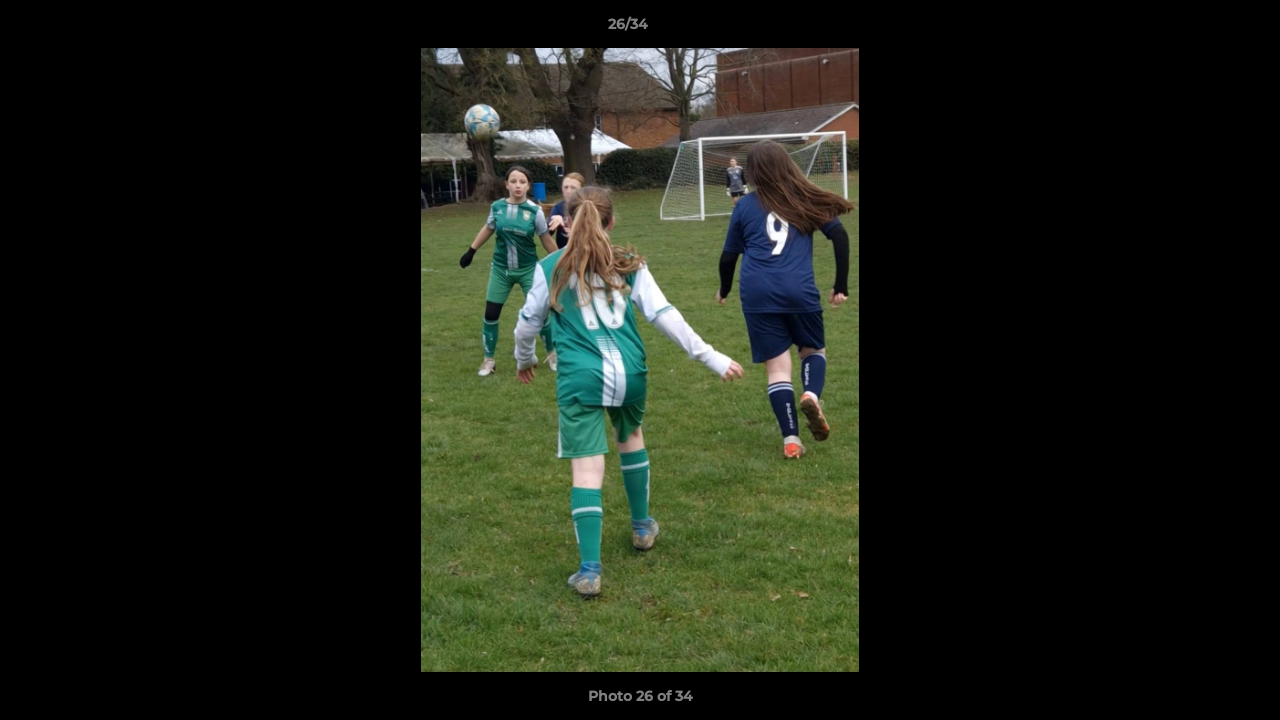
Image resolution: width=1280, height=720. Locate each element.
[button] (1196, 29)
